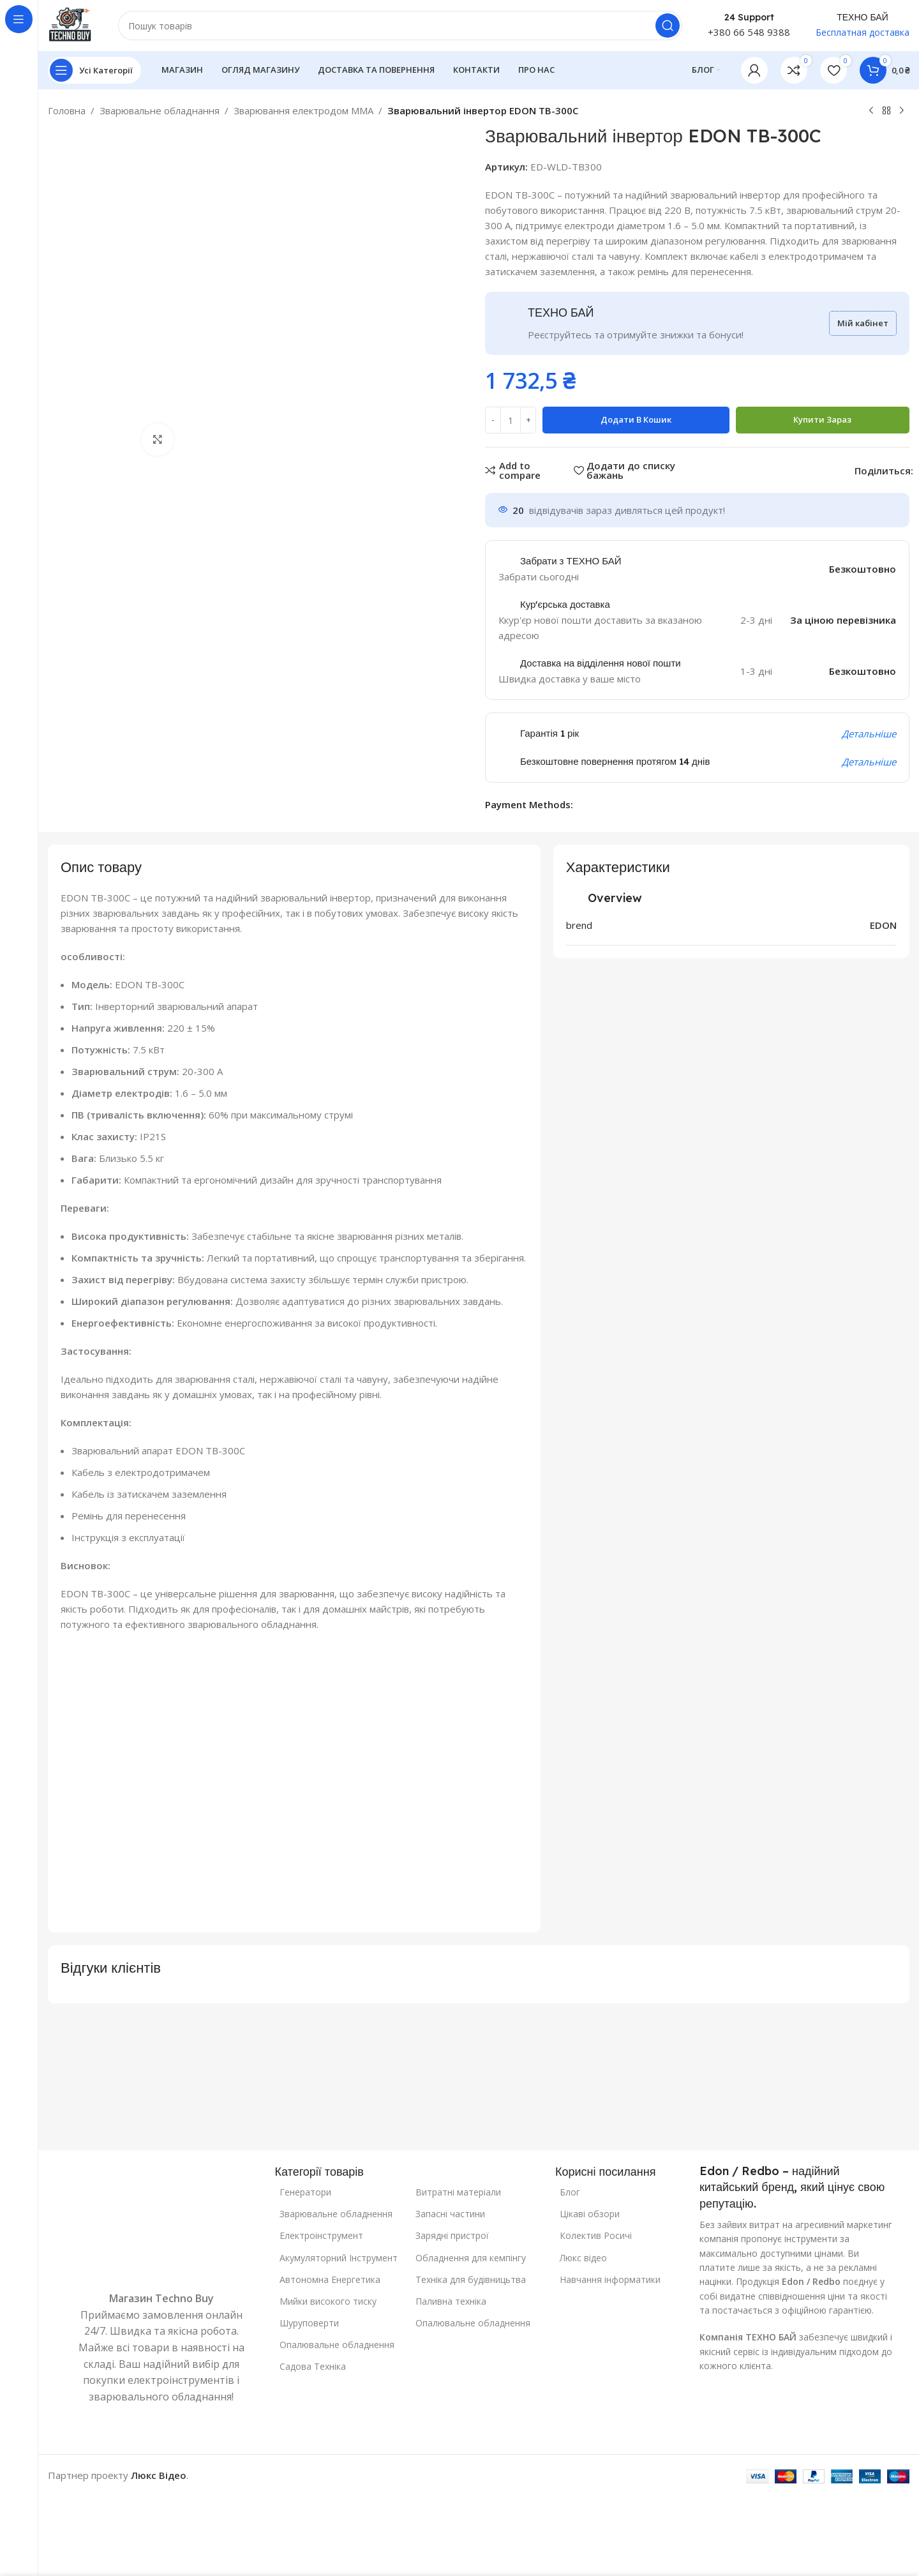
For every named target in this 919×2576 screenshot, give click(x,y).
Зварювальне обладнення (336, 2214)
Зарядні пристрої (452, 2235)
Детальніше (869, 733)
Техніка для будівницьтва (470, 2279)
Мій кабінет (862, 323)
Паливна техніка (450, 2301)
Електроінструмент (321, 2235)
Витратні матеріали (458, 2192)
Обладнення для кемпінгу (470, 2258)
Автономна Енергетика (330, 2279)
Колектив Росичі (596, 2235)
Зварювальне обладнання (160, 110)
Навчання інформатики (610, 2279)
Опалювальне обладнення (337, 2345)
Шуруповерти (309, 2323)
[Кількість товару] (510, 420)
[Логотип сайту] (70, 24)
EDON (883, 925)
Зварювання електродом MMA (303, 110)
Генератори (305, 2192)
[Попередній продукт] (871, 111)
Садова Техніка (313, 2366)
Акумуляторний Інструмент (339, 2258)
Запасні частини (450, 2214)
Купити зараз (822, 419)
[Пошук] (400, 25)
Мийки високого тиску (328, 2301)
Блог (570, 2192)
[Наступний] (901, 111)
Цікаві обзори (590, 2214)
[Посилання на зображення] (161, 2225)
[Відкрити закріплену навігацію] (94, 70)
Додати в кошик (636, 419)
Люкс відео (583, 2258)
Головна (67, 110)
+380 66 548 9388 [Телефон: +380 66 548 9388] (749, 32)
